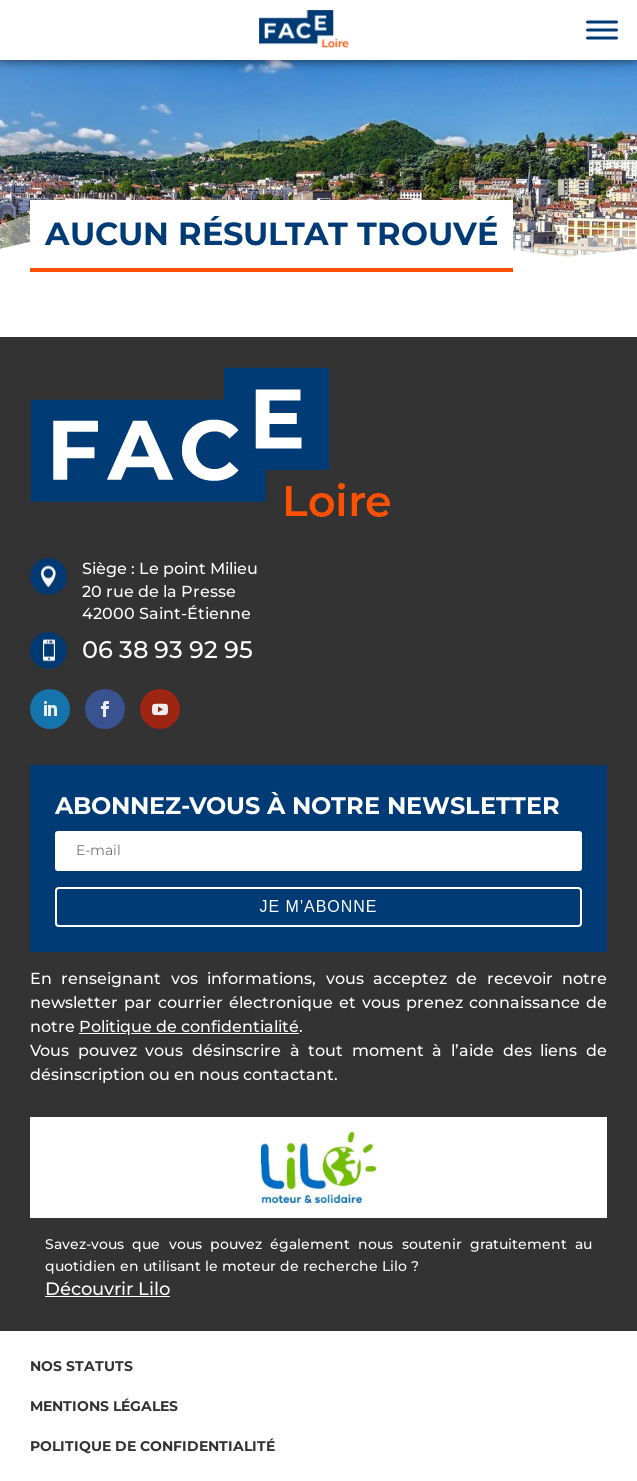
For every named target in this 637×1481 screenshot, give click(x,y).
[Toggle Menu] (602, 29)
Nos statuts (81, 1366)
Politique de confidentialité (189, 1026)
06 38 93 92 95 (167, 649)
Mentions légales (104, 1406)
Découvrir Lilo (107, 1289)
